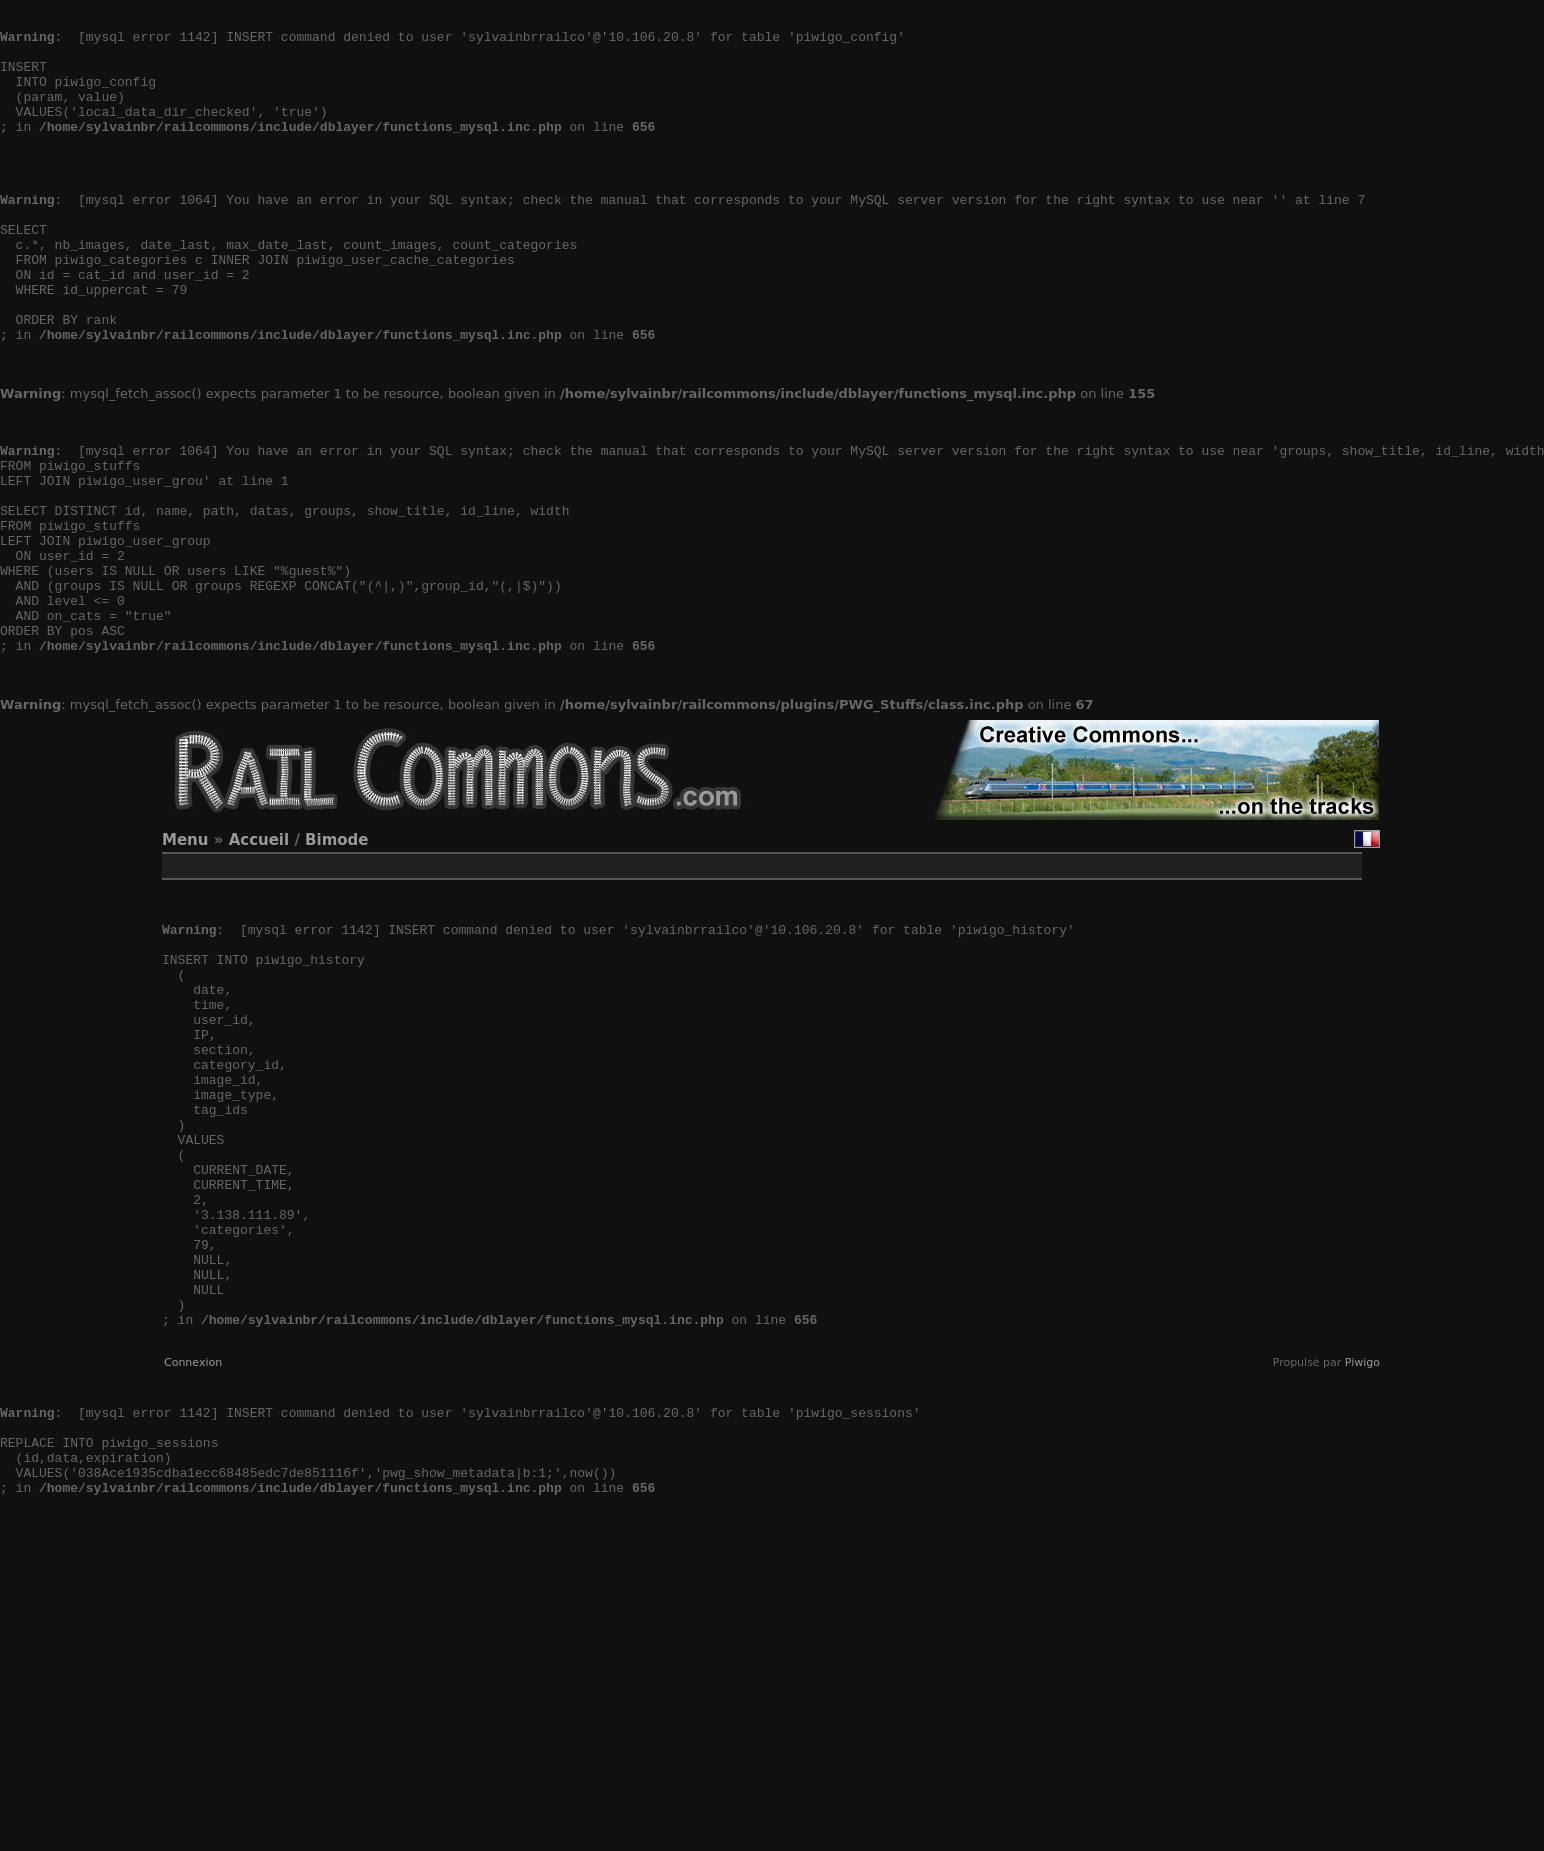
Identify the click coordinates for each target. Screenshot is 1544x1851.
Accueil (259, 960)
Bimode (336, 960)
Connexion (193, 1572)
